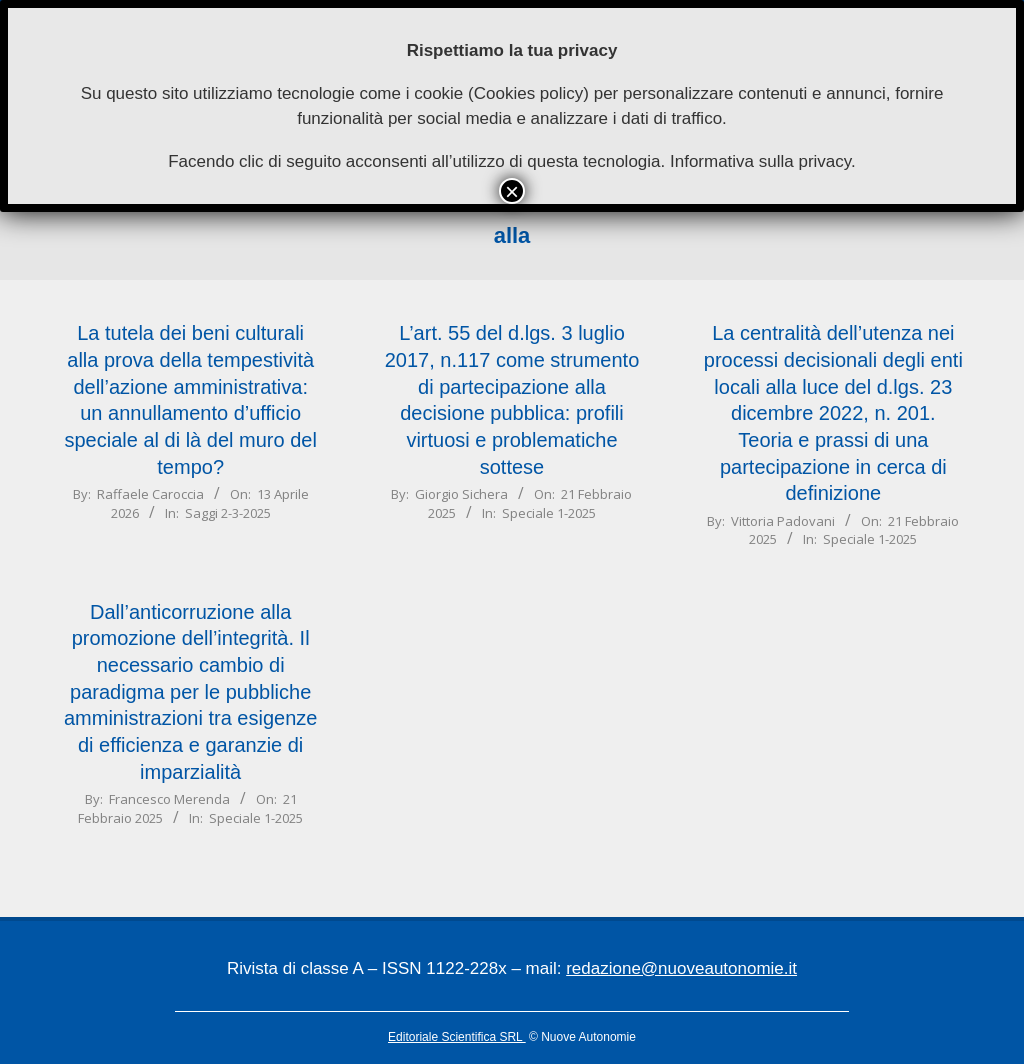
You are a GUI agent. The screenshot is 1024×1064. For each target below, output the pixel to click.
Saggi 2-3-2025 (228, 513)
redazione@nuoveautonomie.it (681, 968)
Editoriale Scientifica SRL (457, 1037)
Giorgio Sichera (461, 494)
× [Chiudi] (512, 191)
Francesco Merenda (169, 799)
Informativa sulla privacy (760, 161)
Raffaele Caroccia (150, 494)
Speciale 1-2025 (549, 513)
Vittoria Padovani (783, 521)
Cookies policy (529, 93)
